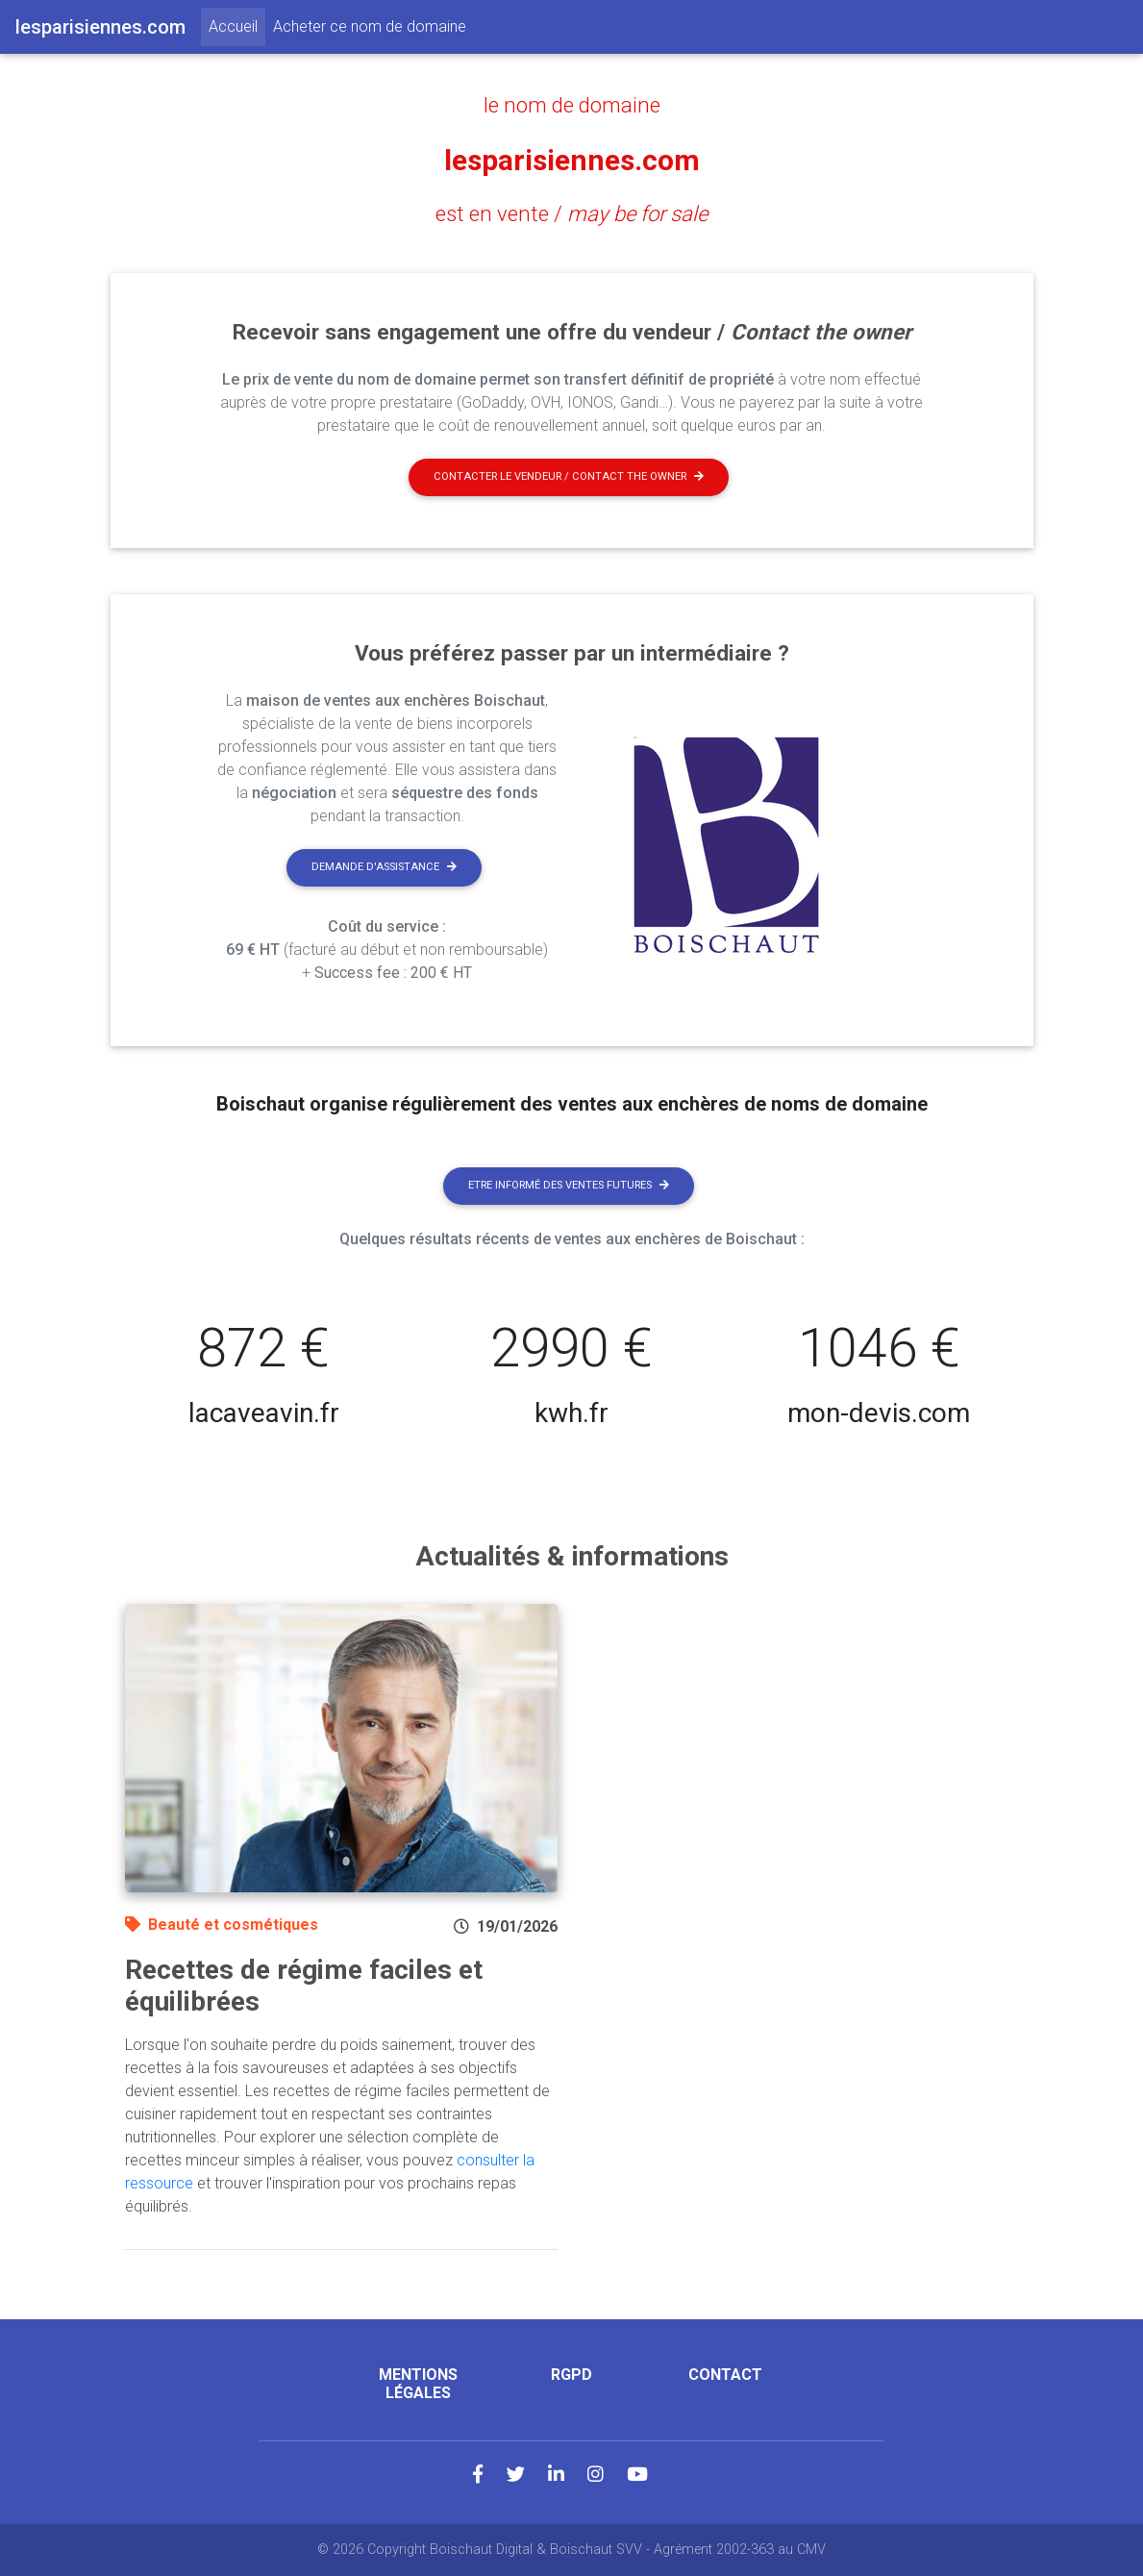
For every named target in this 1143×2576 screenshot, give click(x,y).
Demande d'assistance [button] (384, 867)
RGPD (571, 2374)
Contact (725, 2374)
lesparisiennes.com (571, 159)
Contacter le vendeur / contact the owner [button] (569, 476)
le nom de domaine (572, 104)
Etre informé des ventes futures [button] (568, 1185)
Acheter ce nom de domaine (369, 26)
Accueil (237, 25)
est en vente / (571, 213)
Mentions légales (418, 2383)
